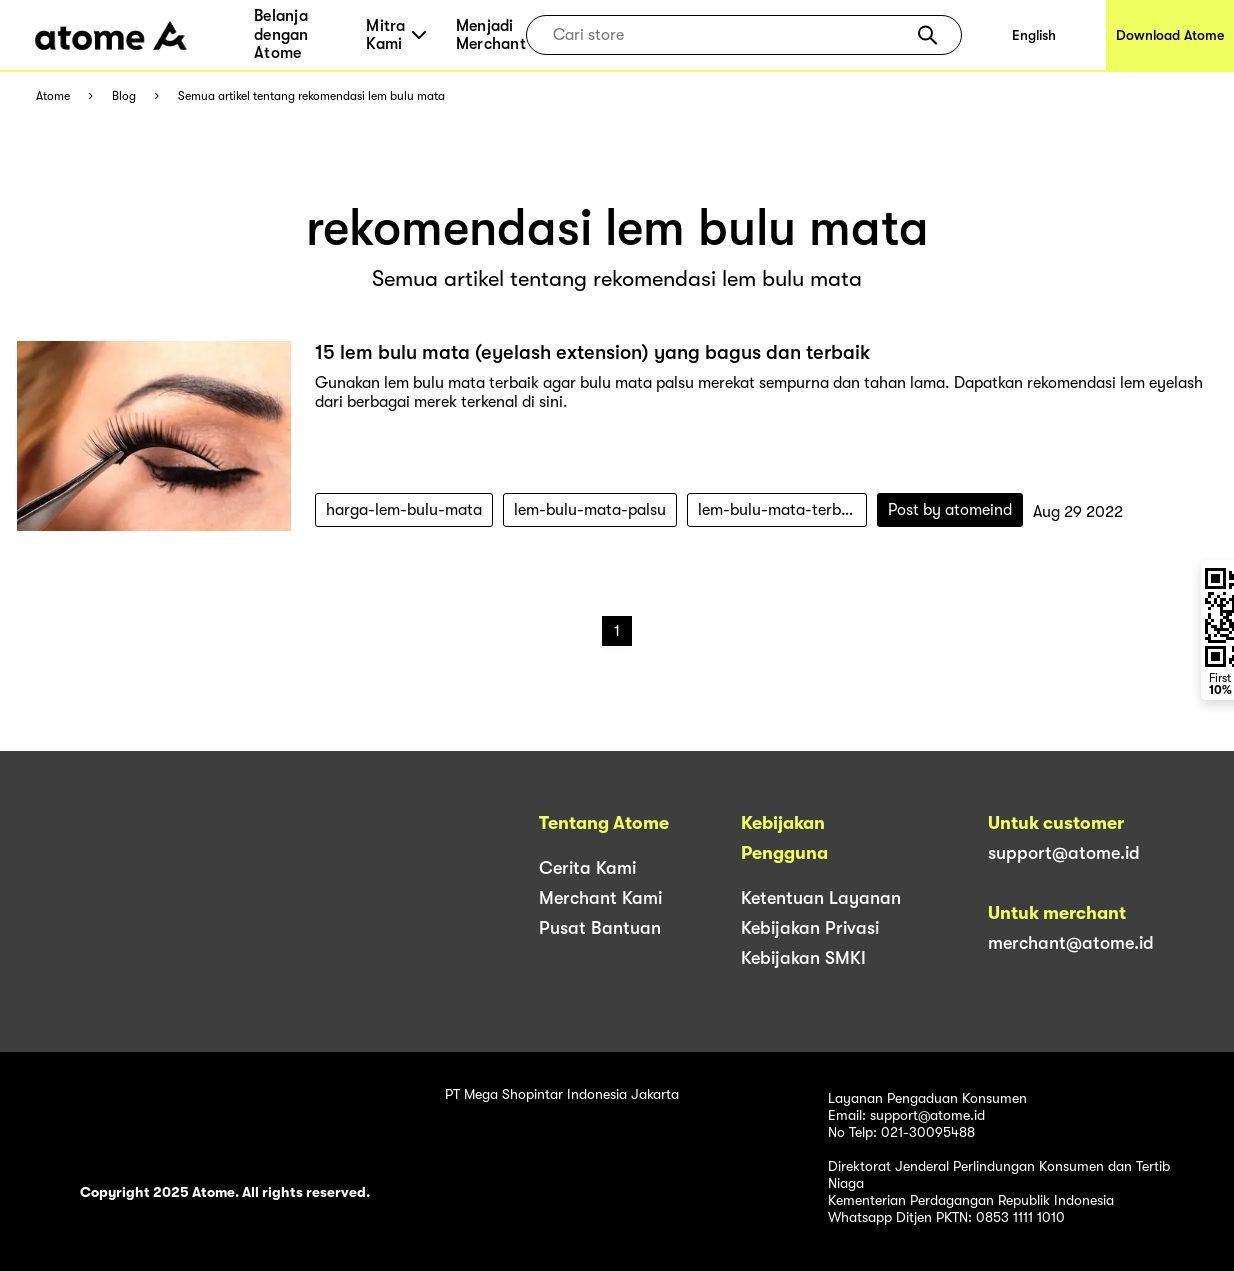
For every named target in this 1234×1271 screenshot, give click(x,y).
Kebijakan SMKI (803, 958)
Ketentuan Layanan (821, 898)
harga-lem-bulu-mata (404, 510)
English (1034, 35)
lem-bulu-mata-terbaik (780, 510)
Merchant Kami (600, 898)
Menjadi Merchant (491, 35)
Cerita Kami (587, 868)
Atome (53, 96)
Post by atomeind (950, 510)
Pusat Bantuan (600, 928)
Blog (124, 96)
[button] (927, 35)
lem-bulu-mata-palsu (590, 510)
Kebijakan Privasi (810, 928)
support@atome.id (1064, 853)
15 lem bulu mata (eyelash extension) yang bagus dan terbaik (592, 352)
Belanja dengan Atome (281, 34)
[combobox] (729, 35)
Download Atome (1170, 35)
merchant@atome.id (1071, 943)
